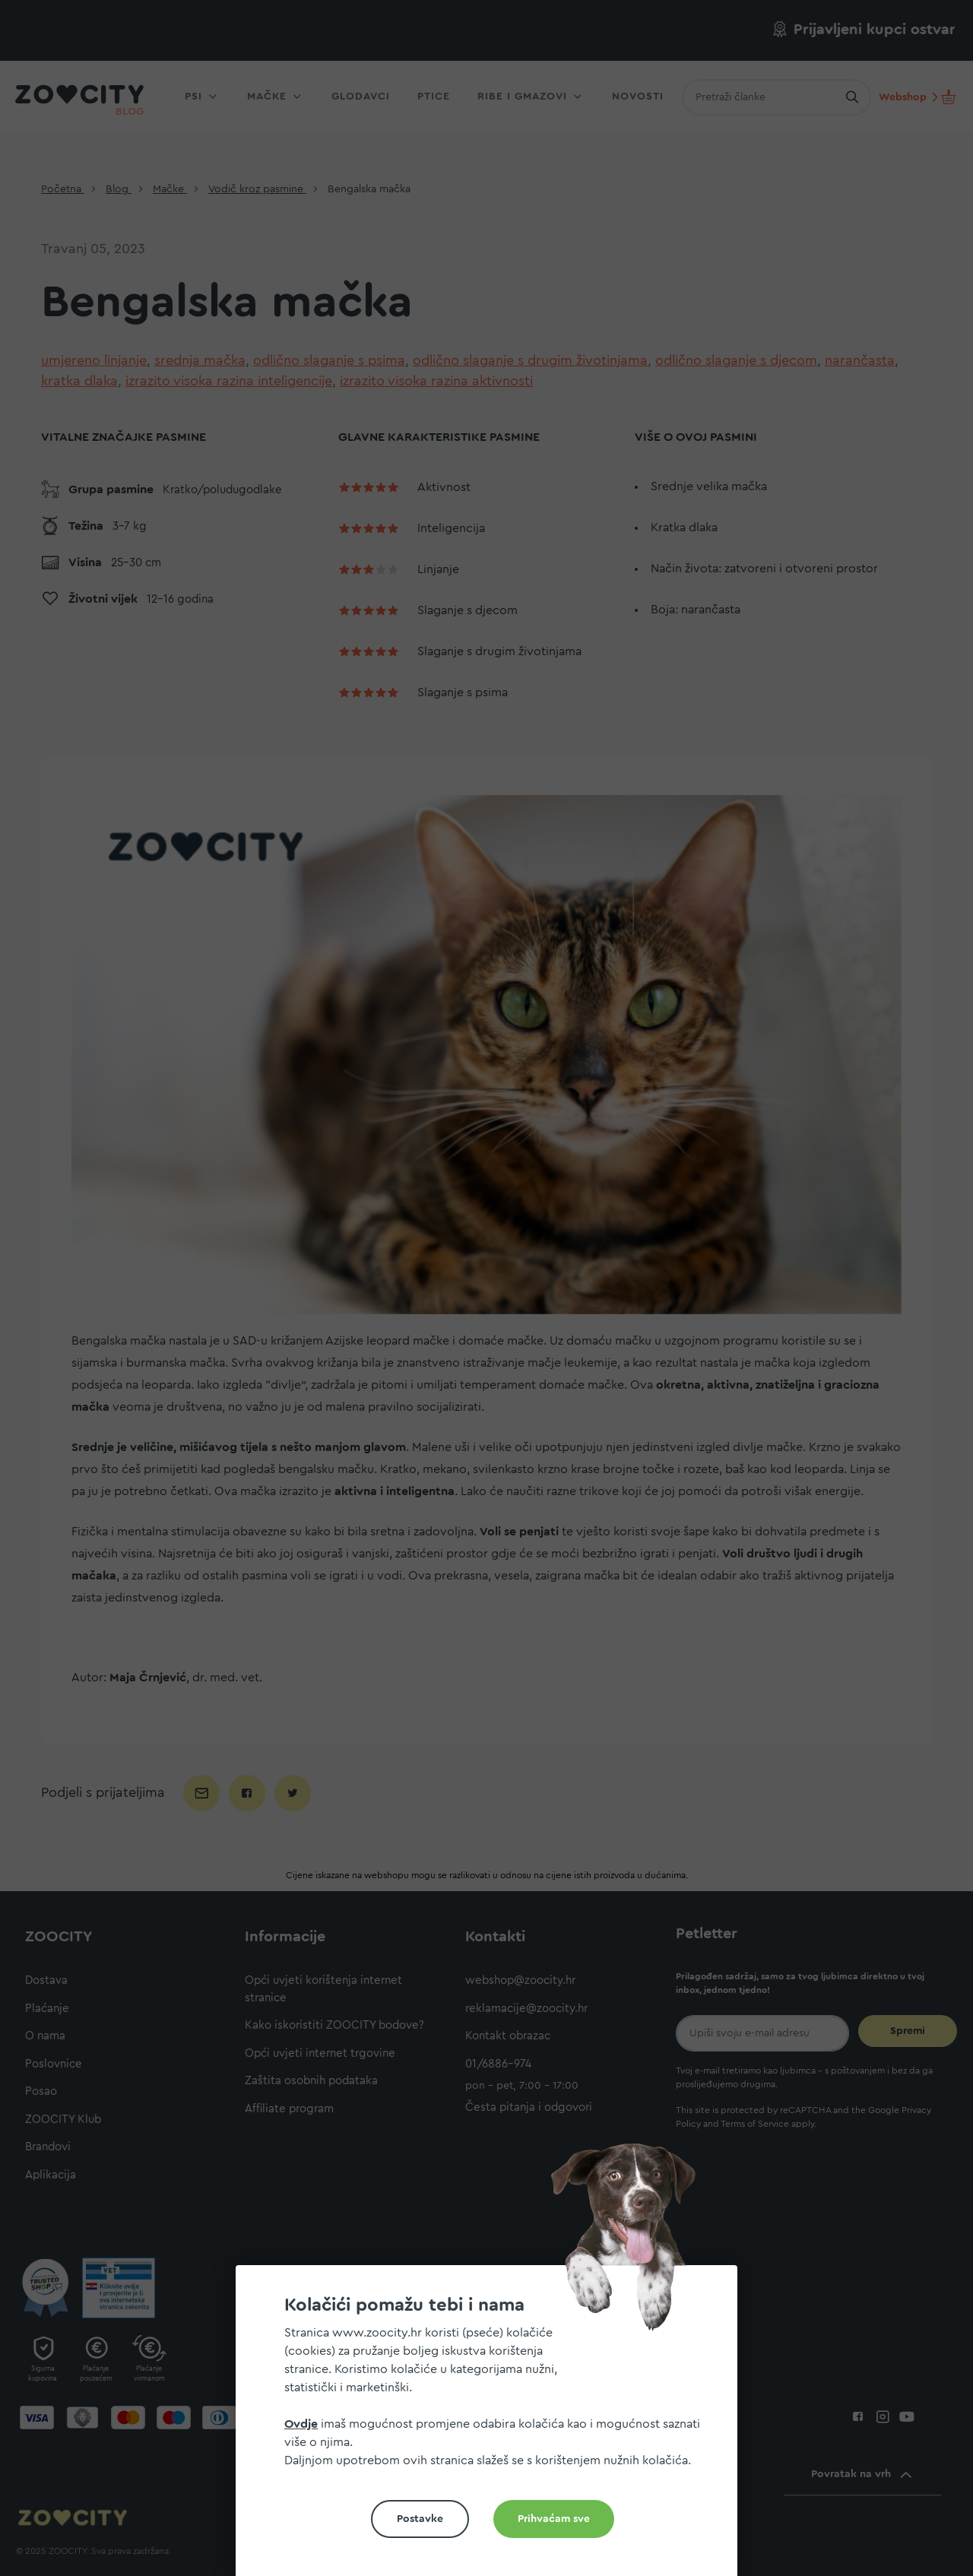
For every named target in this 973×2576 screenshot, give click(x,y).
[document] (492, 2427)
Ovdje (301, 2424)
